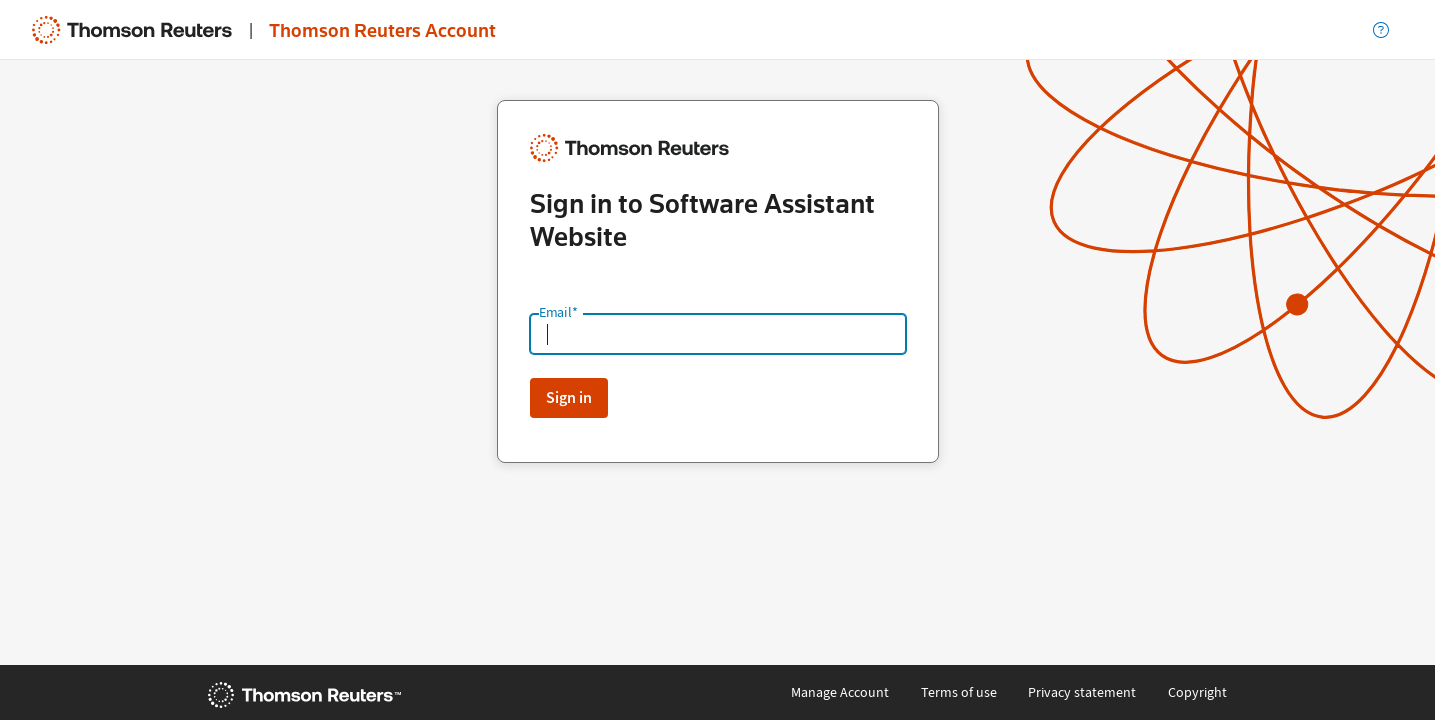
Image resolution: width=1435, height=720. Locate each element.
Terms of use (959, 692)
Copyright (1197, 692)
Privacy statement (1082, 692)
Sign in (569, 397)
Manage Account (840, 692)
